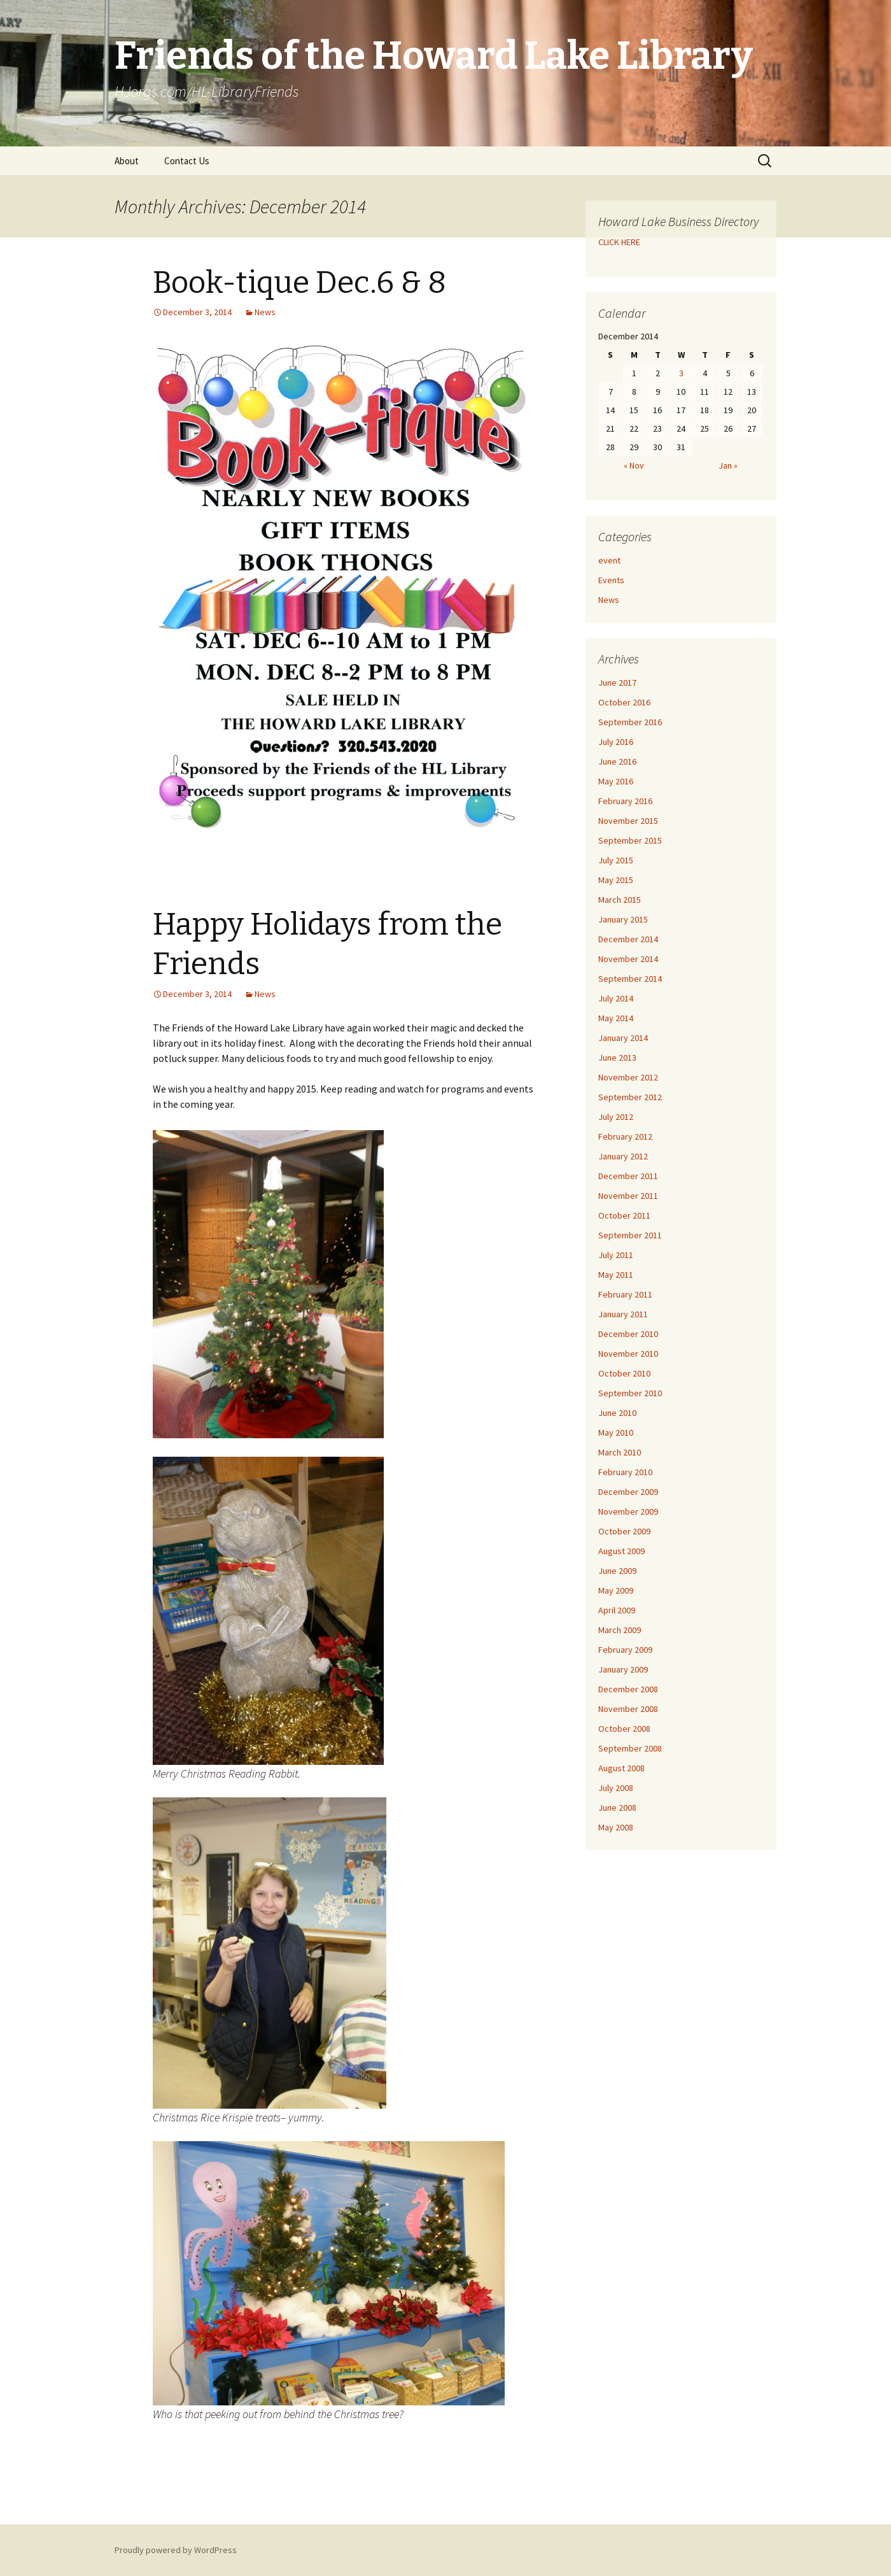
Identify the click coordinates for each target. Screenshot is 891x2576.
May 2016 (615, 781)
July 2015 (615, 860)
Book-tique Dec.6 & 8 (299, 282)
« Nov (634, 465)
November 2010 (628, 1353)
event (609, 560)
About (127, 161)
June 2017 (617, 682)
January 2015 (623, 919)
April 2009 (616, 1610)
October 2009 (624, 1531)
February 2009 (625, 1649)
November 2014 (628, 959)
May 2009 (615, 1590)
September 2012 (630, 1097)
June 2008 (617, 1807)
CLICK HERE (619, 242)
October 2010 (624, 1373)
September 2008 (630, 1748)
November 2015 (628, 820)
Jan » (728, 465)
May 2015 (615, 880)
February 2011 (625, 1294)
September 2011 (630, 1235)
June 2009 (617, 1570)
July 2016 (615, 741)
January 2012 (623, 1156)
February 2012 (625, 1136)
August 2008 (621, 1768)
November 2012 (628, 1077)
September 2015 (630, 840)
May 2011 (615, 1274)
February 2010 (625, 1472)
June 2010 (617, 1413)
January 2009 (623, 1669)
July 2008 (615, 1788)
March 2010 (619, 1452)
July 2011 (615, 1255)
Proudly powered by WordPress (176, 2550)
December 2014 (628, 939)
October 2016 (624, 702)
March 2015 (619, 899)
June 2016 (617, 761)
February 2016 (625, 801)
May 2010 (615, 1432)
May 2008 (615, 1827)
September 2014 (630, 978)
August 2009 (621, 1551)
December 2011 (628, 1176)
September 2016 (630, 722)
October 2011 (624, 1215)
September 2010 (630, 1393)
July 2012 (615, 1116)
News (265, 312)
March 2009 (619, 1630)
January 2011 (623, 1314)
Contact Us (186, 161)
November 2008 (628, 1709)
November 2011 (628, 1195)
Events (611, 580)
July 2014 (615, 998)
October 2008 (624, 1728)
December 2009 (628, 1491)
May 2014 (615, 1018)
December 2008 (628, 1689)
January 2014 (623, 1038)
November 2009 (628, 1511)
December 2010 (628, 1334)
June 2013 (617, 1057)
